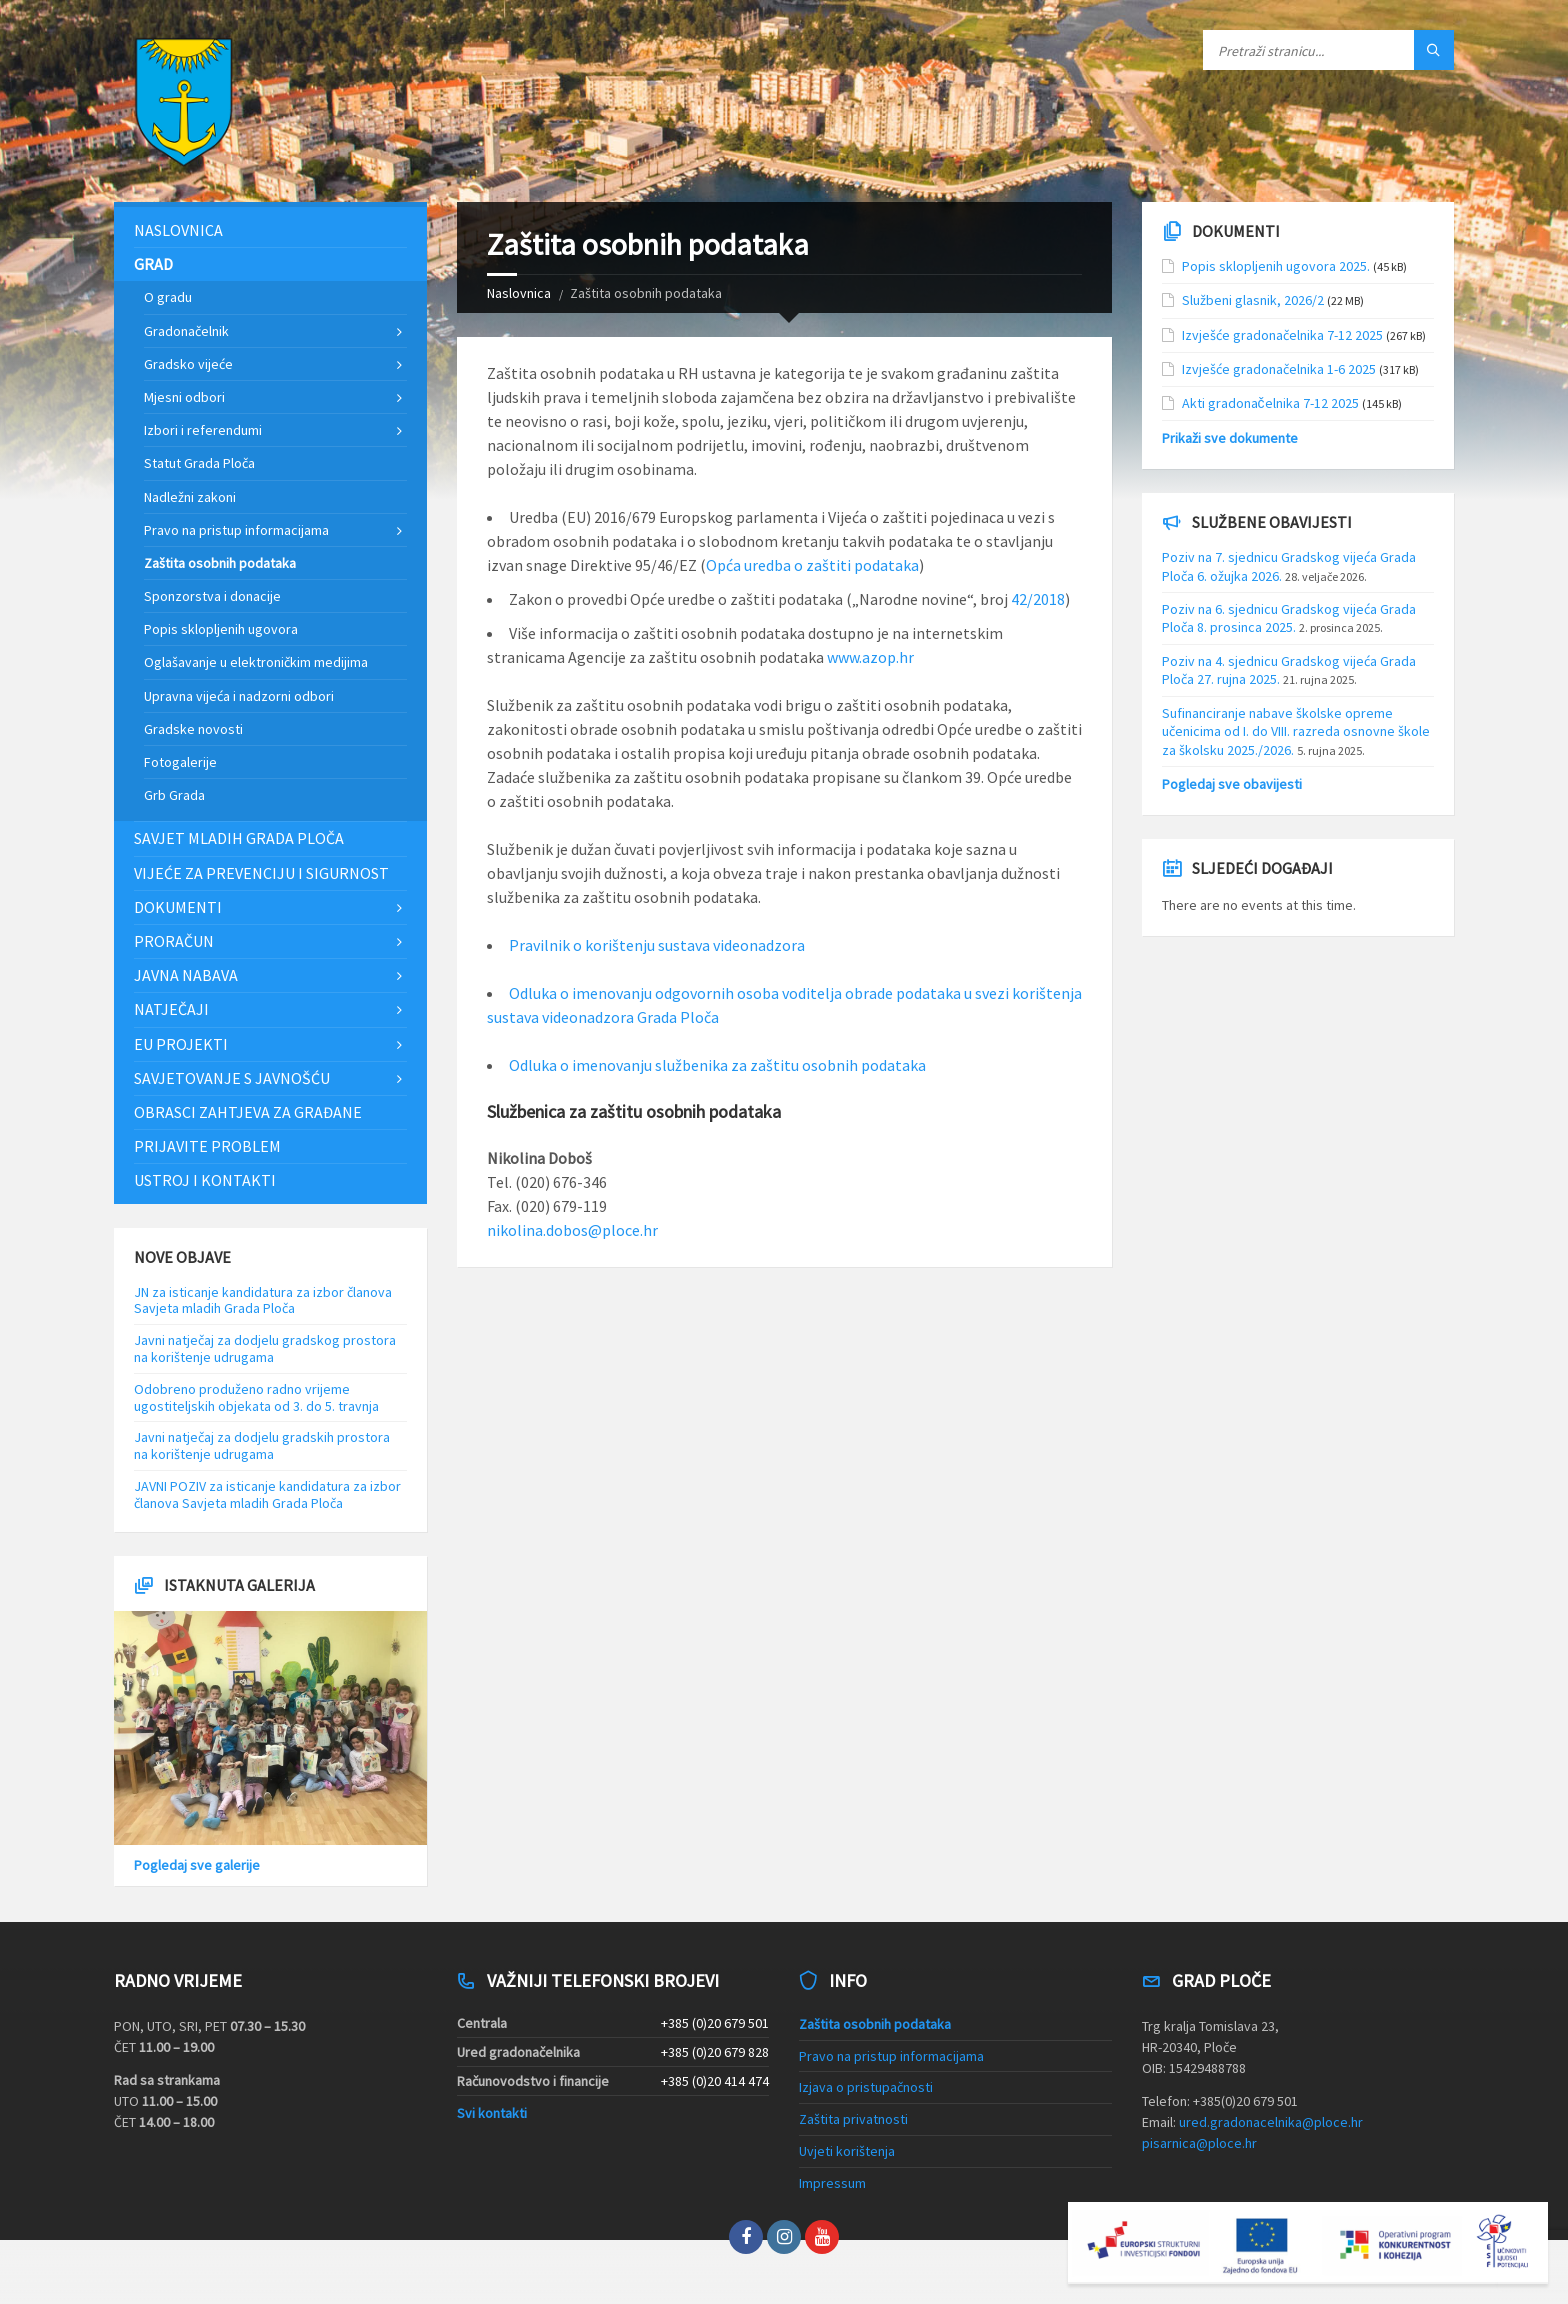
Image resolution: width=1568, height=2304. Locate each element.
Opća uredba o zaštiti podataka (812, 565)
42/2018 (1038, 599)
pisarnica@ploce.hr (1199, 2143)
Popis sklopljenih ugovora (221, 629)
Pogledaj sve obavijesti (1232, 784)
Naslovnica (519, 293)
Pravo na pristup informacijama (236, 530)
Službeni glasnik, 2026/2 (1253, 300)
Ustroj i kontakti (205, 1180)
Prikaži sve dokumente (1230, 438)
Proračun (174, 941)
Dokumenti (178, 907)
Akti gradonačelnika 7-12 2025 (1270, 403)
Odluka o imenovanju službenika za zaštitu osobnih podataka (717, 1065)
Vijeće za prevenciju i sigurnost (261, 873)
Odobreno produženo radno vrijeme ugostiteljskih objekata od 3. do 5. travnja (256, 1397)
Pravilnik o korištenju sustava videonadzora (657, 945)
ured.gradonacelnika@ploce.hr (1271, 2122)
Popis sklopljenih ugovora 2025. (1276, 266)
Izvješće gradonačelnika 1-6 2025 (1279, 369)
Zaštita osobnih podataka (220, 563)
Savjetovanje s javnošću (232, 1078)
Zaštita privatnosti (853, 2119)
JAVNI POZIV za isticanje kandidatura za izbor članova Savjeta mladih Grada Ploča (267, 1494)
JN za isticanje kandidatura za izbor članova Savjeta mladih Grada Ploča (263, 1300)
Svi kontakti (492, 2113)
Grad (153, 264)
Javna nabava (186, 975)
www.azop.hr (870, 657)
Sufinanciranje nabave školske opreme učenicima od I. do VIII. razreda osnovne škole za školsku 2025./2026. (1296, 731)
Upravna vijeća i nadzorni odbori (239, 696)
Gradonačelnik (186, 331)
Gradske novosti (193, 729)
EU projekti (181, 1044)
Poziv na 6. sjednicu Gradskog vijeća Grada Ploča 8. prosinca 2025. (1289, 618)
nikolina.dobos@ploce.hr (572, 1230)
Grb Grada (174, 795)
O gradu (168, 297)
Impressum (832, 2183)
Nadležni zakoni (190, 497)
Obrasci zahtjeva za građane (248, 1112)
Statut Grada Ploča (199, 463)
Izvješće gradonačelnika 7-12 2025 (1282, 335)
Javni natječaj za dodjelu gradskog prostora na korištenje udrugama (265, 1348)
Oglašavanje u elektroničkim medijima (256, 662)
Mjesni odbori (184, 397)
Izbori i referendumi (203, 430)
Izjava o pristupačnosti (866, 2087)
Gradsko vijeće (188, 364)
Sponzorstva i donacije (212, 596)
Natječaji (171, 1009)
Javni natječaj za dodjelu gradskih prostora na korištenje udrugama (262, 1445)
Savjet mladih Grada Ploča (239, 838)
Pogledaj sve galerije (197, 1865)
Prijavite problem (207, 1146)
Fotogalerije (180, 762)
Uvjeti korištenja (847, 2151)
